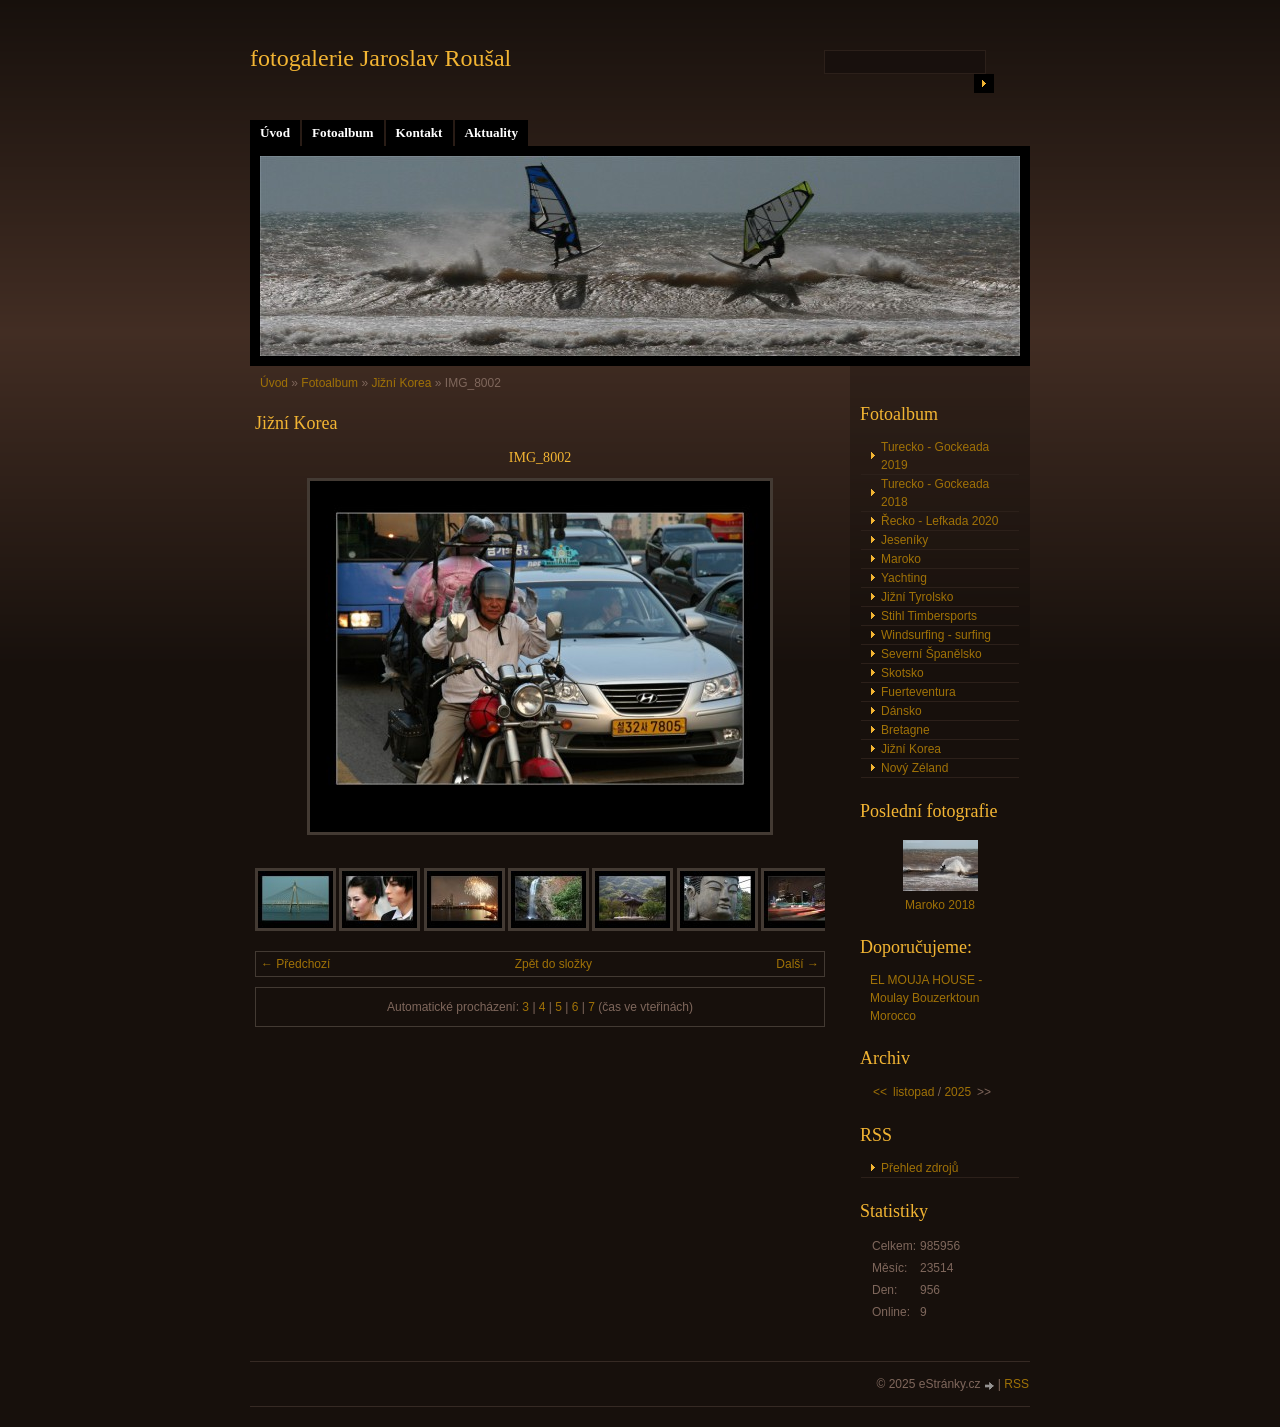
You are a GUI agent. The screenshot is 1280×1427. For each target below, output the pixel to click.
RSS (1016, 1384)
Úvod (275, 132)
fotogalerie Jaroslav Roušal (380, 58)
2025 (957, 1092)
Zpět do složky (553, 964)
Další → (797, 964)
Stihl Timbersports (929, 616)
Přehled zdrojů (919, 1168)
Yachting (904, 578)
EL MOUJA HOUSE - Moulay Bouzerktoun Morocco (926, 998)
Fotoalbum (343, 132)
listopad (913, 1092)
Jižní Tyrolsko (917, 597)
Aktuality (492, 132)
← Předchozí (295, 964)
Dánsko (901, 711)
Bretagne (905, 730)
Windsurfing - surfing (936, 635)
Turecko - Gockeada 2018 (935, 493)
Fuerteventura (918, 692)
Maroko (901, 559)
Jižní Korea (402, 383)
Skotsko (902, 673)
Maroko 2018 (940, 905)
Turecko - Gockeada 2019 (935, 456)
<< (880, 1092)
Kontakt (419, 132)
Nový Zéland (914, 768)
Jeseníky (904, 540)
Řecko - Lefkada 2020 (939, 521)
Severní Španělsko (931, 654)
